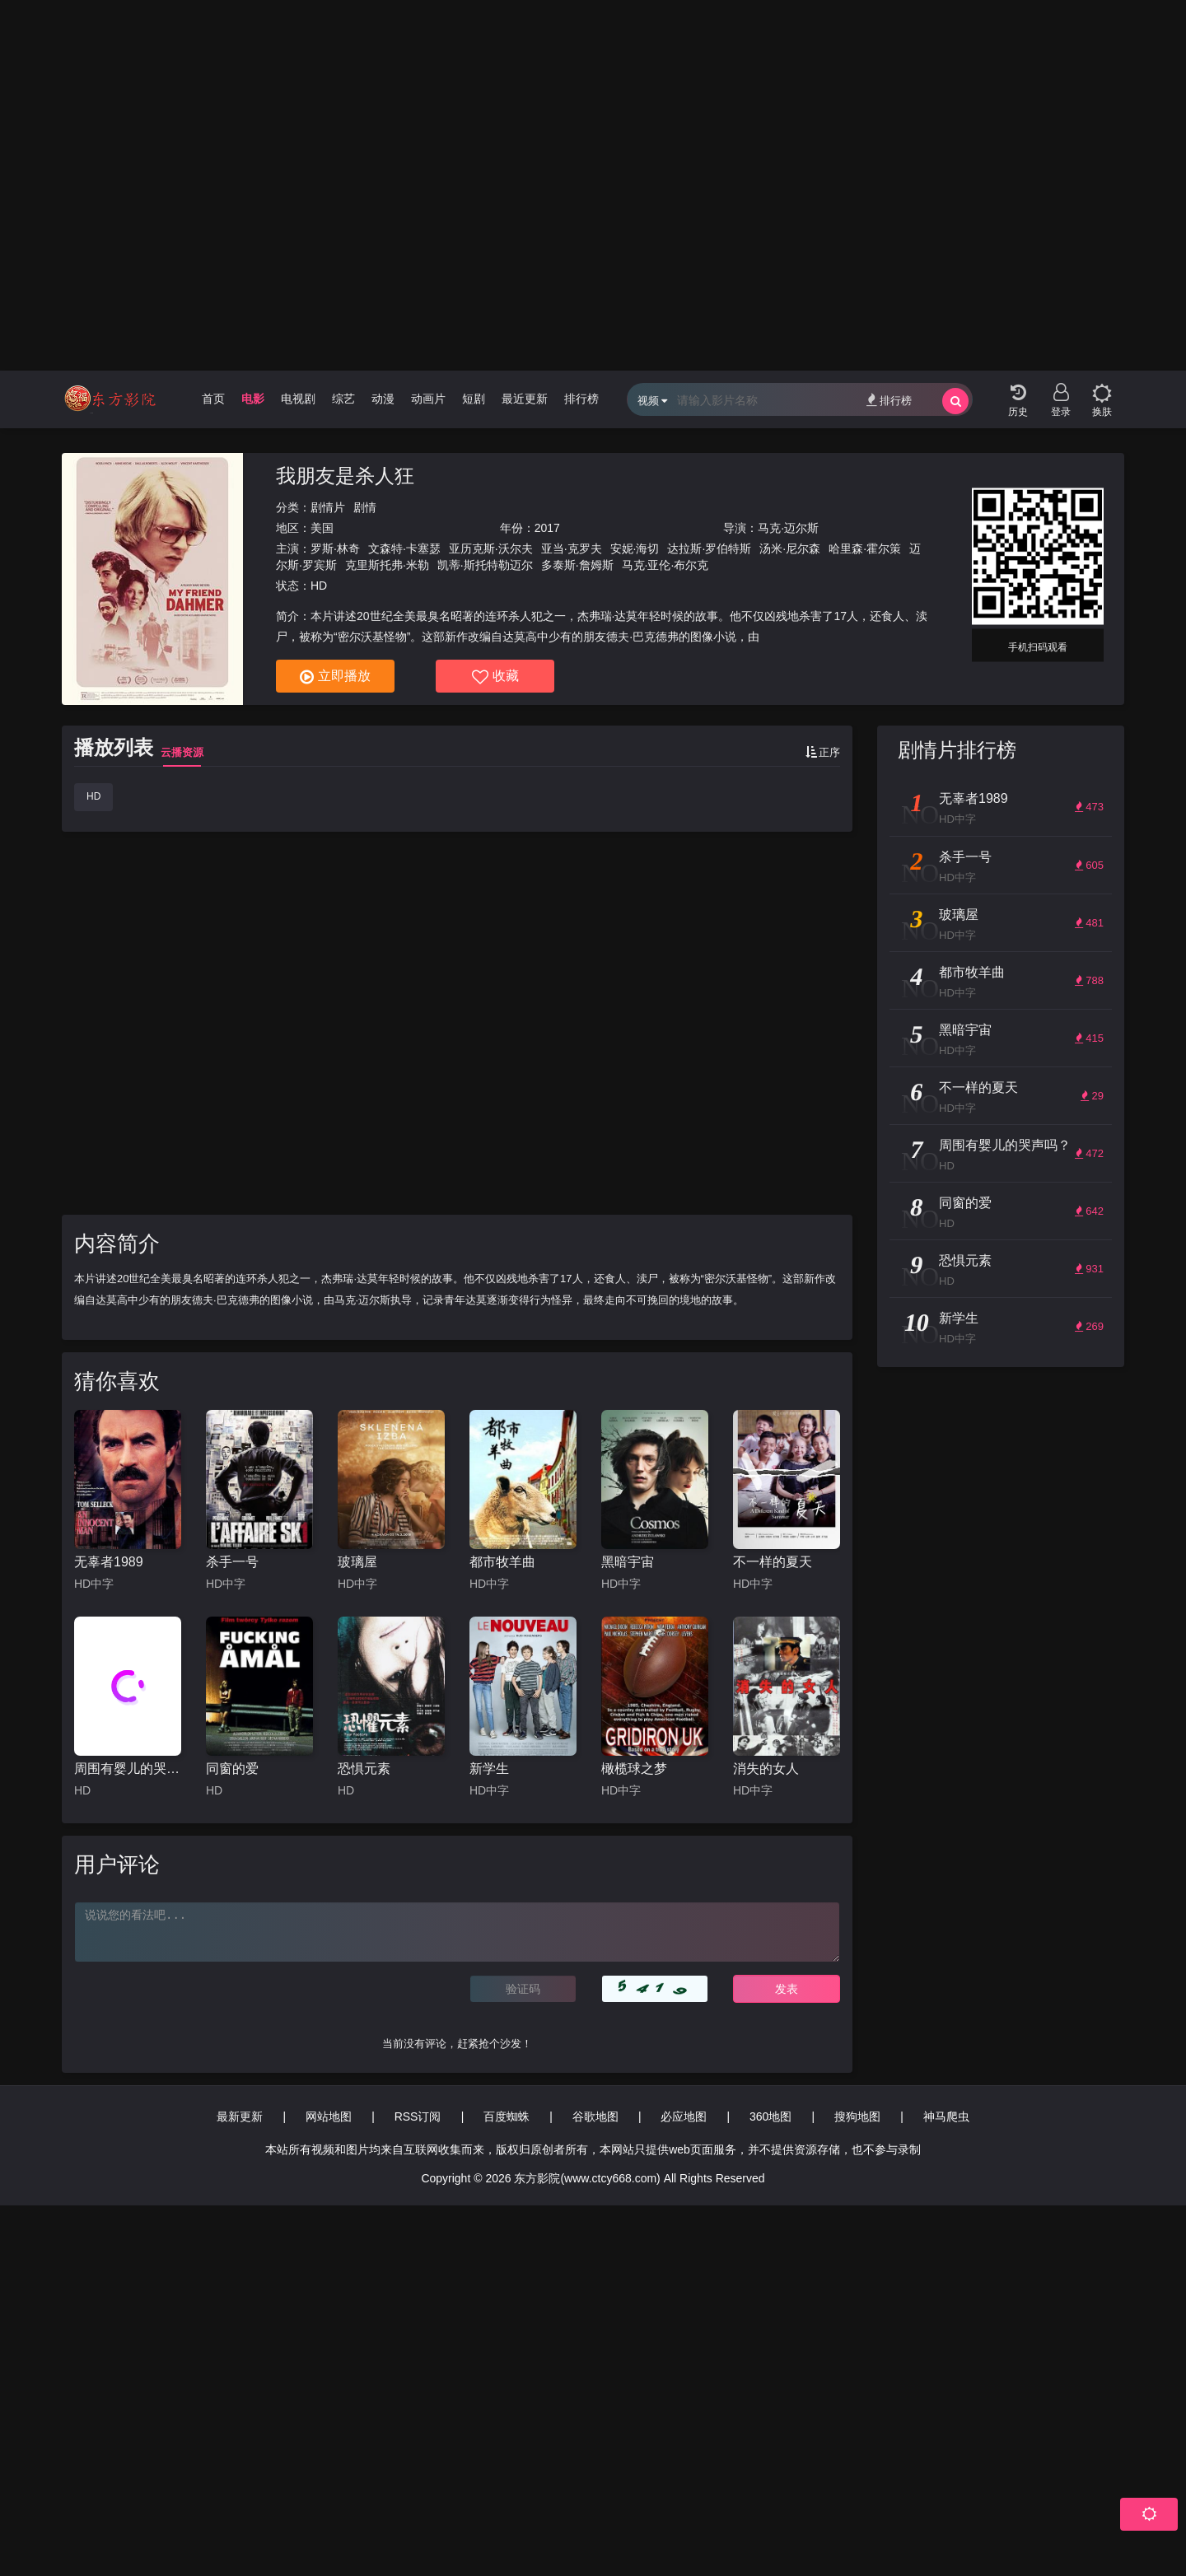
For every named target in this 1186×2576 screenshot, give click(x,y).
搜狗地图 (857, 2116)
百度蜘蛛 (506, 2116)
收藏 (495, 677)
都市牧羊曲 (502, 1562)
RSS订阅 (418, 2116)
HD (93, 796)
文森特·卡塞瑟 (404, 548)
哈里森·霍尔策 (865, 548)
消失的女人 (766, 1769)
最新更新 (240, 2116)
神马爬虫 (946, 2116)
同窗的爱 (232, 1769)
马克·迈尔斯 (788, 527)
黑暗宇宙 (627, 1562)
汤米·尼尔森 (789, 548)
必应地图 (684, 2116)
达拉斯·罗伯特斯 (709, 548)
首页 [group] (213, 398)
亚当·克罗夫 (571, 548)
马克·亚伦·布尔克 (665, 565)
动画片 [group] (428, 398)
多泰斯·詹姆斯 (577, 565)
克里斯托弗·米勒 (387, 565)
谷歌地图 (595, 2116)
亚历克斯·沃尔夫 (491, 548)
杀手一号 (232, 1562)
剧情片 (328, 507)
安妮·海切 (635, 548)
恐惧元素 (364, 1769)
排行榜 (889, 400)
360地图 (770, 2116)
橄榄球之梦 (634, 1769)
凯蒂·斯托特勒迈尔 (485, 565)
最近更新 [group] (525, 398)
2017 (547, 527)
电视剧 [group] (298, 398)
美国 (322, 527)
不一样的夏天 (772, 1562)
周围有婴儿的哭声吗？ (127, 1769)
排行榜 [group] (581, 398)
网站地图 (329, 2116)
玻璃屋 (357, 1562)
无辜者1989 (108, 1562)
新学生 (489, 1769)
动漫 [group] (383, 398)
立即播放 (335, 677)
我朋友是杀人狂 (345, 475)
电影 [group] (252, 398)
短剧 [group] (473, 398)
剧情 (364, 507)
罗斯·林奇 (335, 548)
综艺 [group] (343, 398)
